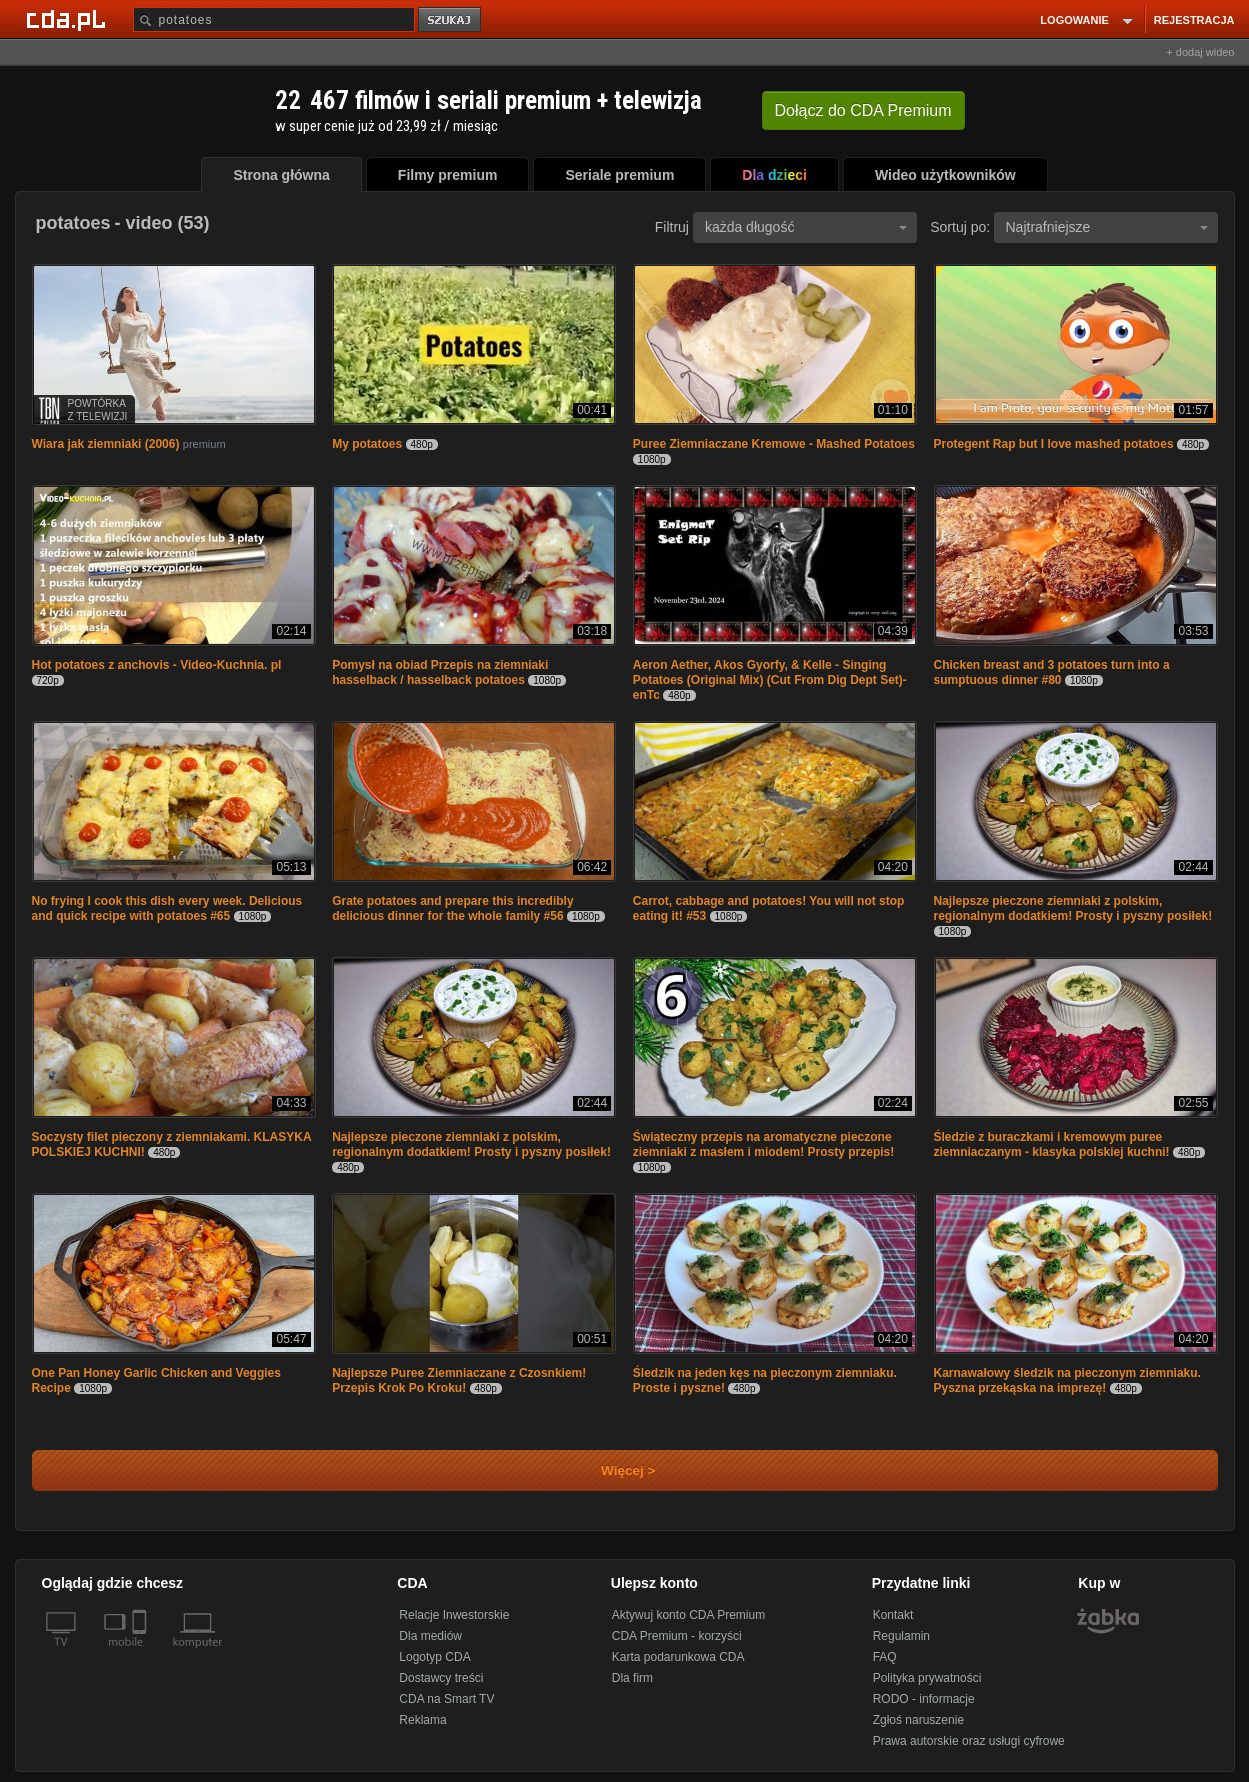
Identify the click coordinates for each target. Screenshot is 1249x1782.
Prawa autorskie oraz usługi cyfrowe (969, 1741)
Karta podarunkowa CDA (678, 1657)
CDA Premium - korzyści (677, 1636)
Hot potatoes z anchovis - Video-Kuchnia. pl (157, 665)
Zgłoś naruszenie (918, 1720)
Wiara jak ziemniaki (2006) (106, 444)
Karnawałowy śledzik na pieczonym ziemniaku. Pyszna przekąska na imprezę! (1067, 1380)
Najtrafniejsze (1107, 227)
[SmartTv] (141, 1654)
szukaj (451, 20)
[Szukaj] (274, 19)
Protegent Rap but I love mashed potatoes (1054, 444)
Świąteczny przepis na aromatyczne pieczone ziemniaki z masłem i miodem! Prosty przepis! (763, 1144)
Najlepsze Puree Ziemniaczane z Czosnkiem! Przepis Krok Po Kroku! (459, 1380)
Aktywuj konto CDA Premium (688, 1615)
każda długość (806, 227)
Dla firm (632, 1678)
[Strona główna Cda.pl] (69, 19)
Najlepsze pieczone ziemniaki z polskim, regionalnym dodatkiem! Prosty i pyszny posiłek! (1073, 908)
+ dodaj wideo (1200, 52)
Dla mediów (430, 1636)
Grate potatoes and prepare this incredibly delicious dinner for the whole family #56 (452, 908)
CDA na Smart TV (446, 1699)
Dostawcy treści (441, 1678)
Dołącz (863, 110)
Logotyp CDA (434, 1657)
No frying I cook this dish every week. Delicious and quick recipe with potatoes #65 (167, 908)
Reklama (422, 1720)
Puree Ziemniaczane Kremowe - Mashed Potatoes (774, 444)
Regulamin (901, 1636)
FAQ (885, 1657)
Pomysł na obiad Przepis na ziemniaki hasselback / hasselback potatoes (440, 672)
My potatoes (368, 444)
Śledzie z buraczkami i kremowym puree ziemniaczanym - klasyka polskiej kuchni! (1052, 1144)
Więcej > (612, 1470)
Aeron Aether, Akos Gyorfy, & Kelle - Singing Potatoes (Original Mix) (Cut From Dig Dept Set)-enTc (770, 680)
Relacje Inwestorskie (454, 1615)
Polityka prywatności (927, 1678)
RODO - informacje (924, 1699)
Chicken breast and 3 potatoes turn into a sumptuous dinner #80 (1052, 672)
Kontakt (893, 1615)
